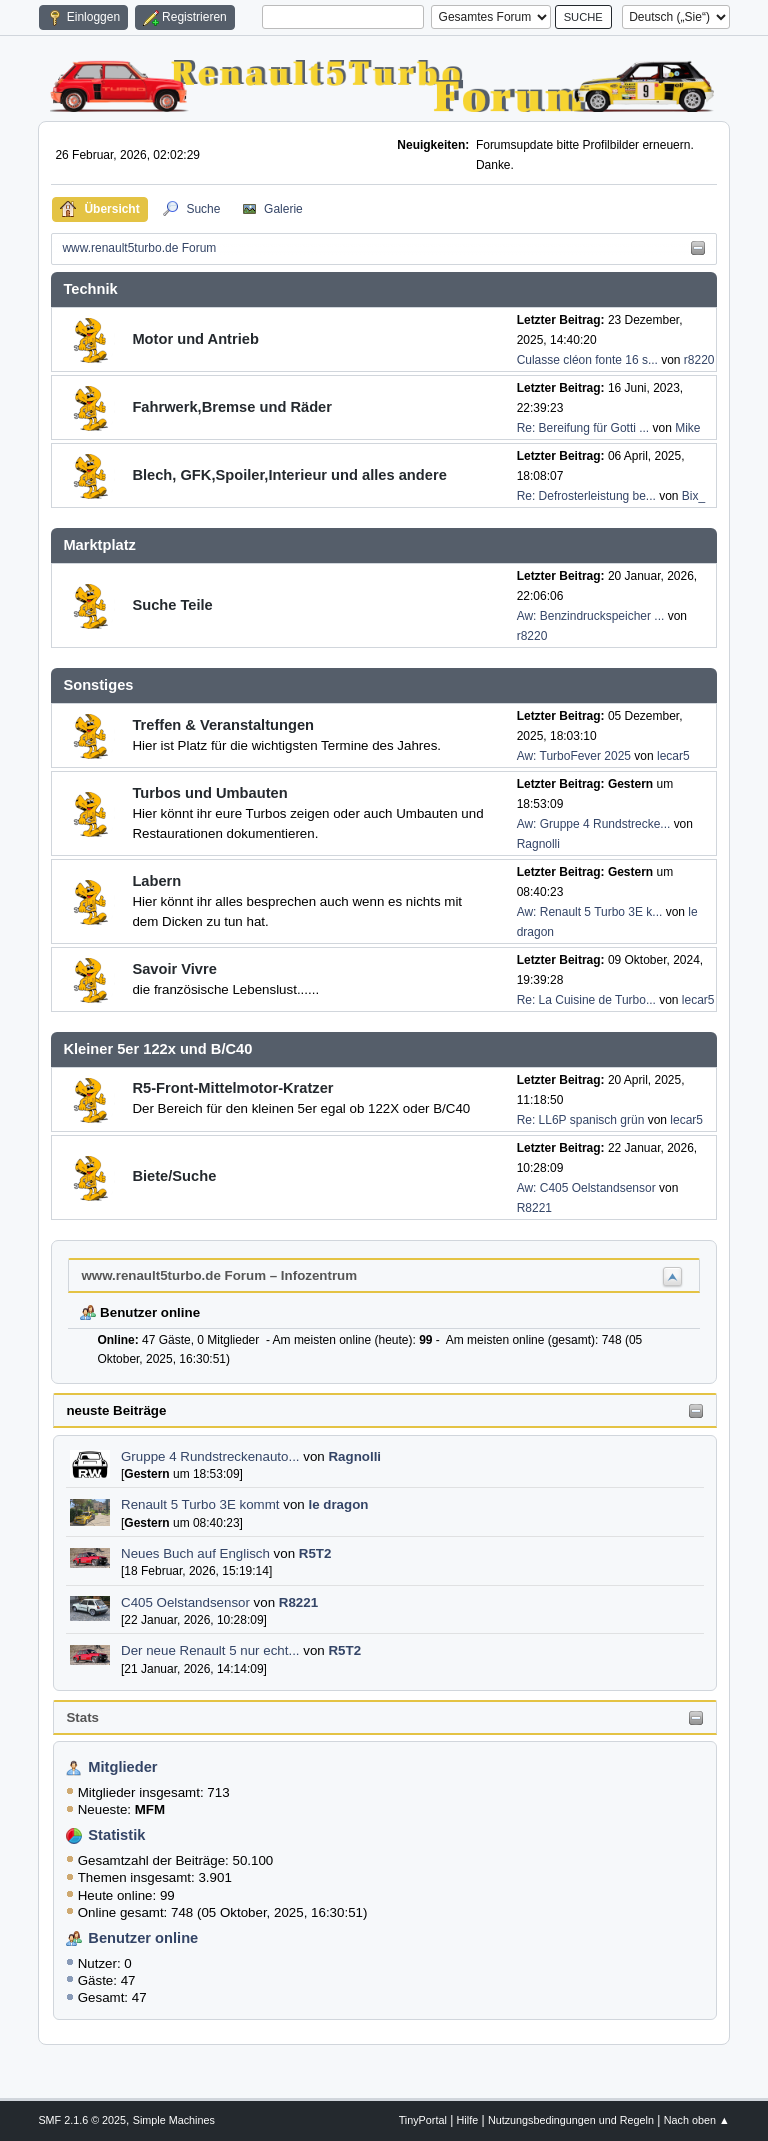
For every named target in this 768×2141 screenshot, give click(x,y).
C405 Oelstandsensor (185, 1602)
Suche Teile (172, 605)
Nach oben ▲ (697, 2120)
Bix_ (693, 496)
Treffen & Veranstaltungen (223, 725)
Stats (82, 1717)
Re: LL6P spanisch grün (581, 1120)
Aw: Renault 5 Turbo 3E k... (590, 912)
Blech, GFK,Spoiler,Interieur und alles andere (289, 475)
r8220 (699, 360)
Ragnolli (354, 1456)
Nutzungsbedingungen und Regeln (571, 2120)
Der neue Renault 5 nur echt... (210, 1650)
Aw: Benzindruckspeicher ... (591, 616)
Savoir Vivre (174, 969)
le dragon (338, 1504)
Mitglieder (122, 1767)
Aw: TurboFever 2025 (574, 756)
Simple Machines (174, 2120)
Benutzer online (143, 1938)
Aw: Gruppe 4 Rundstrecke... (594, 824)
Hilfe (468, 2120)
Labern (156, 881)
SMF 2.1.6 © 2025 (82, 2120)
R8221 (298, 1602)
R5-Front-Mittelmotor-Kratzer (232, 1088)
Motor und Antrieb (195, 339)
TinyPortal (423, 2120)
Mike (687, 428)
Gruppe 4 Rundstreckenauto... (210, 1456)
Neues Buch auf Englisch (195, 1553)
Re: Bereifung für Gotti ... (583, 428)
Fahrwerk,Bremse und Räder (232, 407)
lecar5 (673, 756)
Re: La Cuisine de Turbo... (586, 1000)
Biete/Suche (174, 1176)
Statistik (116, 1835)
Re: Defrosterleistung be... (586, 496)
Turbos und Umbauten (209, 793)
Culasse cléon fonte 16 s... (587, 360)
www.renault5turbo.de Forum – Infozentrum (219, 1275)
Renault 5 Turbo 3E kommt (200, 1504)
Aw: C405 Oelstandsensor (586, 1188)
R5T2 (315, 1553)
